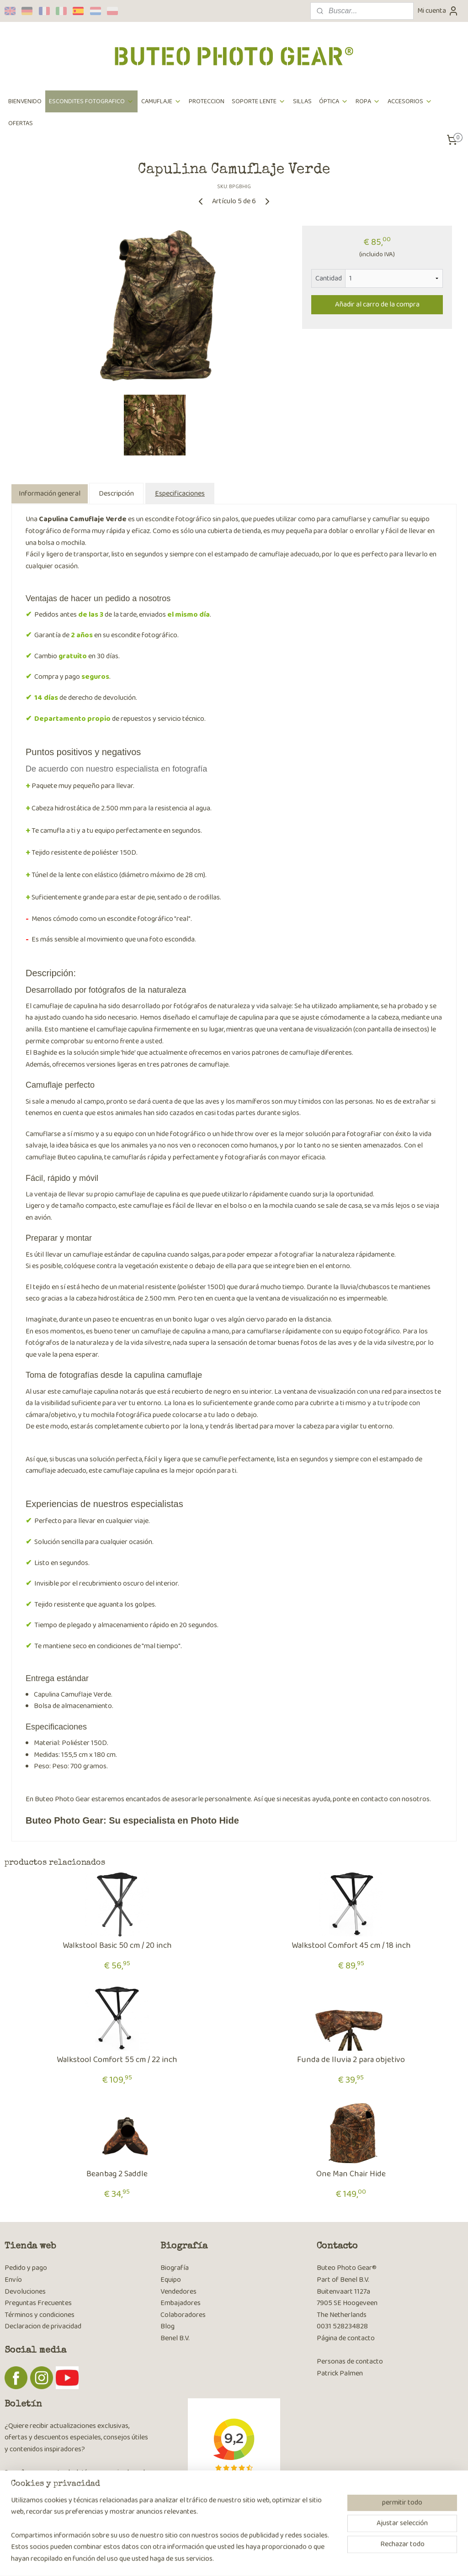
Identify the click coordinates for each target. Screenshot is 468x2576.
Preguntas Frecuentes (38, 2303)
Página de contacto (346, 2338)
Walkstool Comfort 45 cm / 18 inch (351, 1946)
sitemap (214, 2559)
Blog (167, 2326)
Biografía (174, 2268)
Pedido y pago (26, 2268)
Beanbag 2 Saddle (117, 2174)
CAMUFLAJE (161, 101)
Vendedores (178, 2291)
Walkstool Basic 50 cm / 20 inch (117, 1946)
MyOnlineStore (324, 2559)
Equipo (170, 2279)
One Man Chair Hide (351, 2174)
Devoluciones (25, 2291)
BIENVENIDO (25, 101)
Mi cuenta (438, 10)
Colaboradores (183, 2315)
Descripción (116, 493)
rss (229, 2559)
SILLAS (302, 101)
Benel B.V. (175, 2338)
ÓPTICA (333, 101)
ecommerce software (257, 2559)
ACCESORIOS (410, 101)
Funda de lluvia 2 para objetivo (351, 2060)
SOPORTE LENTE (259, 101)
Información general (49, 493)
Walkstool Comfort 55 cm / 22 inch (117, 2060)
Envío (13, 2279)
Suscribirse (28, 2497)
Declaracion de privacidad (43, 2326)
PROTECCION (206, 101)
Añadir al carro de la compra (377, 304)
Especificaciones (180, 493)
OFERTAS (20, 123)
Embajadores (180, 2303)
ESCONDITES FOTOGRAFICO (91, 101)
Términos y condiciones (39, 2315)
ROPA (368, 101)
